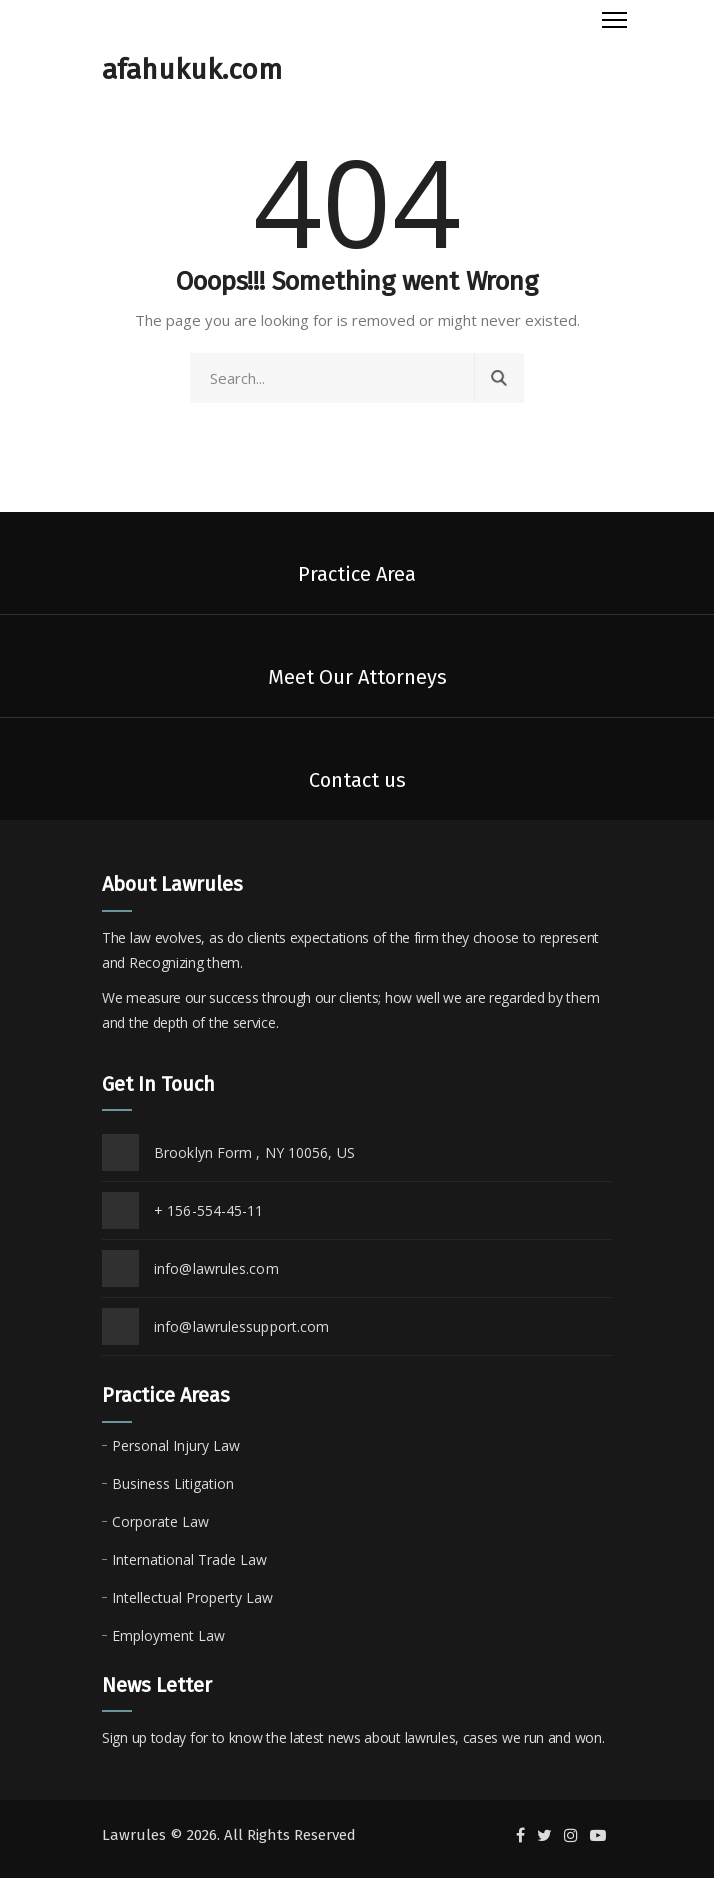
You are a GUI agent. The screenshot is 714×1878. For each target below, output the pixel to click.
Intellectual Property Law (192, 1597)
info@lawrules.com (216, 1268)
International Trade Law (189, 1559)
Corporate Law (160, 1521)
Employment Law (168, 1635)
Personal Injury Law (176, 1445)
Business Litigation (173, 1483)
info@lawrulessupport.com (241, 1326)
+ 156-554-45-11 (209, 1210)
